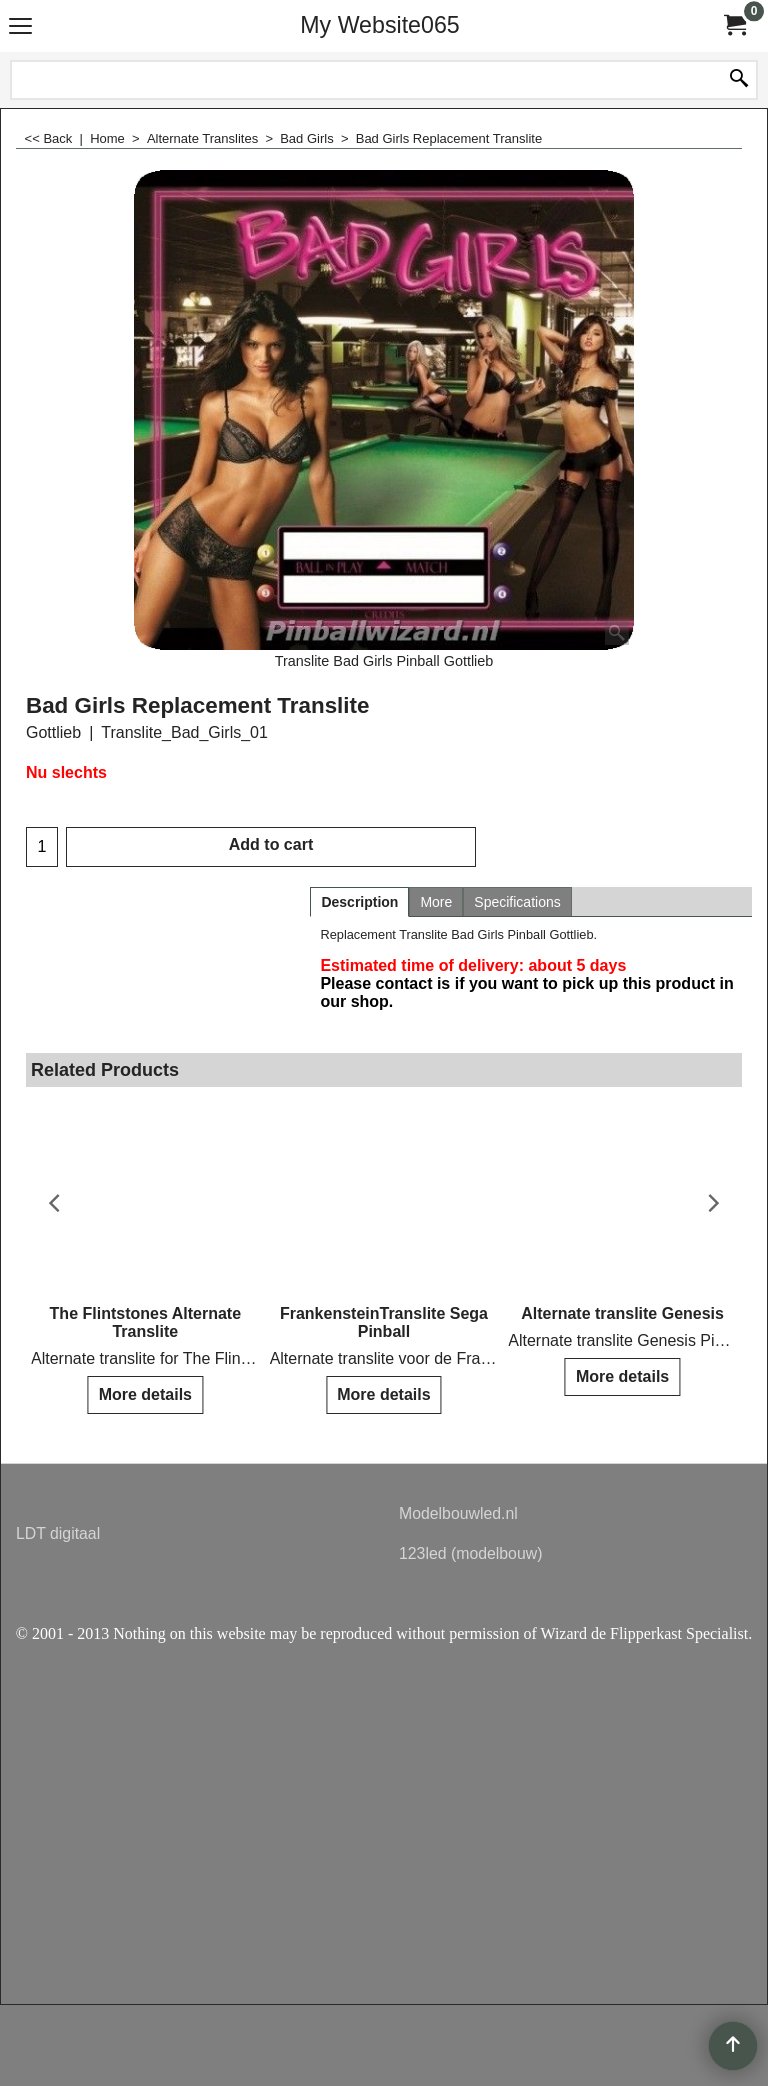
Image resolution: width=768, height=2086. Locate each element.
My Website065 (379, 25)
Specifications (517, 902)
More (436, 902)
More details (145, 1394)
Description (359, 902)
